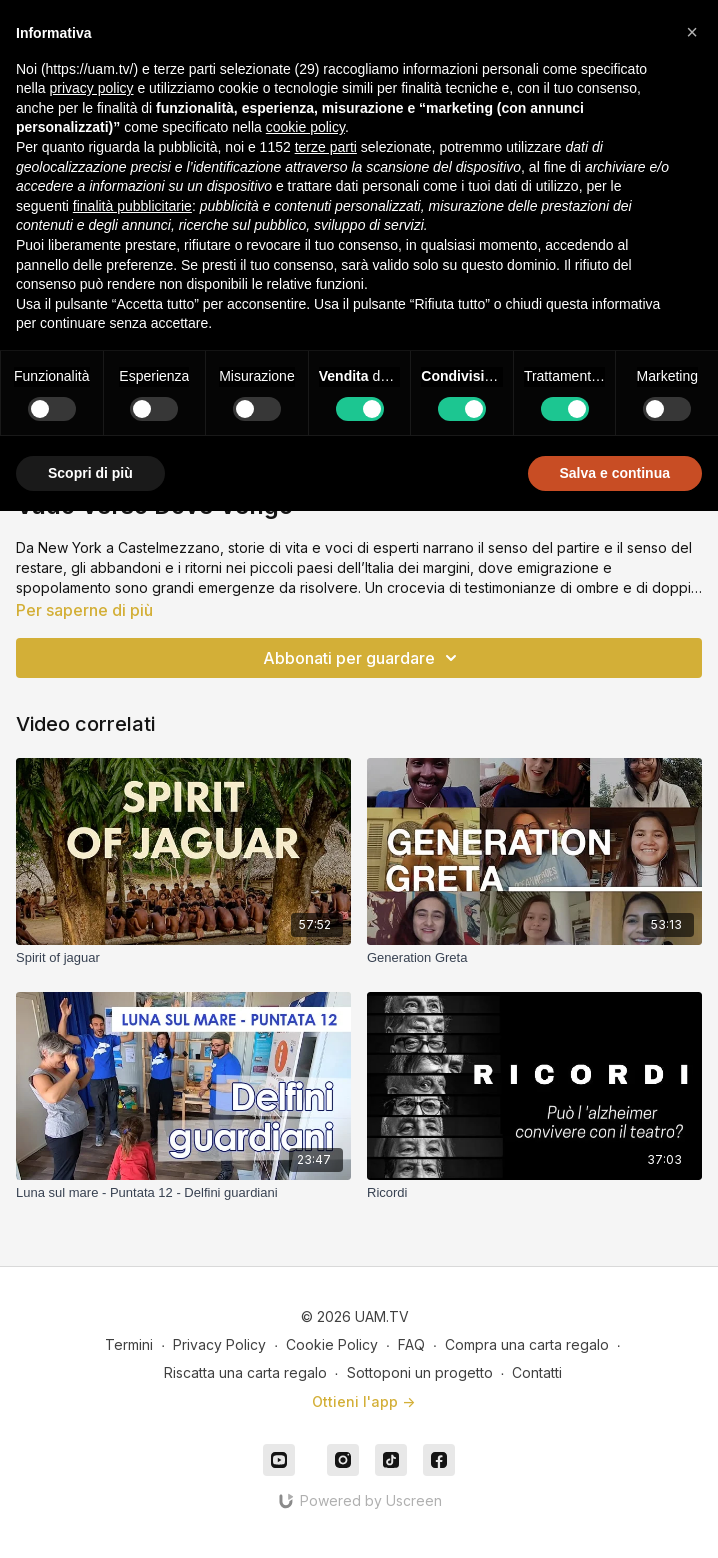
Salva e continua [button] (615, 473)
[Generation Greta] (534, 958)
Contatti (537, 1372)
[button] (692, 32)
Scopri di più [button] (90, 473)
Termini (129, 1344)
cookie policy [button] (305, 127)
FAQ (411, 1344)
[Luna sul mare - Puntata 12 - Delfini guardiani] (183, 1193)
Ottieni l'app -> (363, 1401)
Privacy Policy (219, 1344)
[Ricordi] (534, 1193)
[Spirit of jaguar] (183, 958)
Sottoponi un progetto (420, 1372)
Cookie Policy (332, 1344)
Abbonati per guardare (363, 658)
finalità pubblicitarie (132, 206)
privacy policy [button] (91, 88)
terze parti (326, 147)
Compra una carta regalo (527, 1344)
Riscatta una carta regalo (245, 1372)
